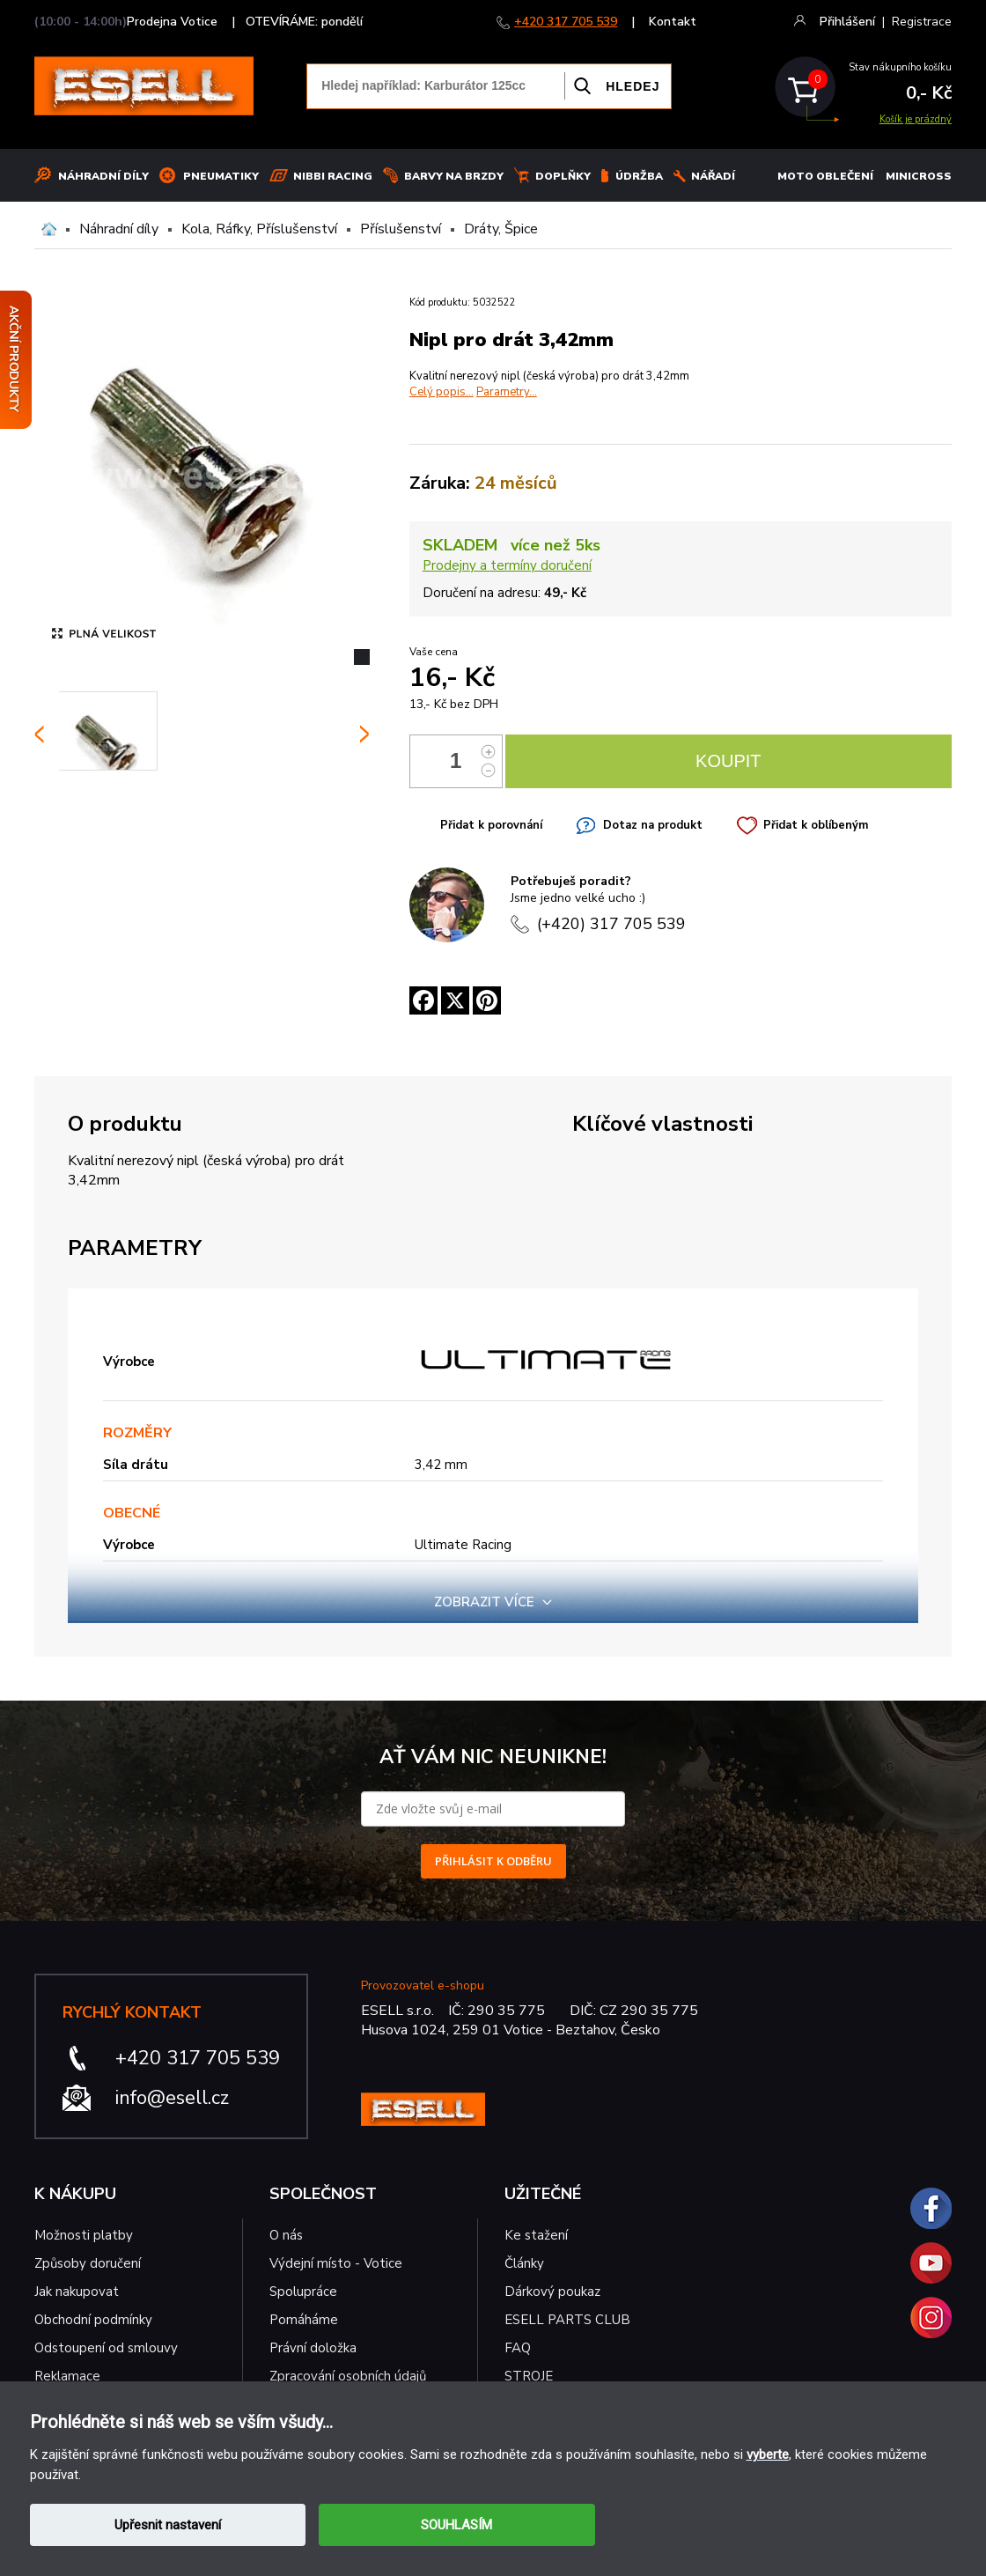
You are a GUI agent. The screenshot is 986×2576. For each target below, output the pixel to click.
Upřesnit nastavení (167, 2525)
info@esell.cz (172, 2098)
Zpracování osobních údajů (347, 2376)
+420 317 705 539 (565, 21)
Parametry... (506, 392)
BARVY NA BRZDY (454, 176)
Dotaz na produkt (653, 825)
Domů (48, 229)
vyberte (768, 2454)
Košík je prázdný (915, 119)
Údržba (639, 176)
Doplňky (563, 176)
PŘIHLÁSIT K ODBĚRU (493, 1861)
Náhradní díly (103, 176)
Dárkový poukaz (552, 2291)
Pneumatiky (221, 176)
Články (524, 2263)
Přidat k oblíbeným (815, 825)
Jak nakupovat (76, 2291)
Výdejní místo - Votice (335, 2263)
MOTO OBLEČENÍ (825, 176)
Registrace (922, 21)
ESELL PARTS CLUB (567, 2320)
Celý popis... (441, 392)
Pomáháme (303, 2320)
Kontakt (672, 21)
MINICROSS (919, 176)
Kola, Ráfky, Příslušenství (259, 229)
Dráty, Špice (501, 229)
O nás (286, 2235)
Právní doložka (313, 2348)
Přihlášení (847, 21)
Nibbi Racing (332, 176)
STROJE (528, 2376)
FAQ (517, 2348)
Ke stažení (536, 2235)
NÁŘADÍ (713, 176)
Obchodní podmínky (93, 2320)
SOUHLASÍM (456, 2525)
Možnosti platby (83, 2235)
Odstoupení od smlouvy (106, 2348)
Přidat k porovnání (491, 825)
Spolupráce (303, 2291)
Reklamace (67, 2376)
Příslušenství (400, 229)
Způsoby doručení (87, 2263)
